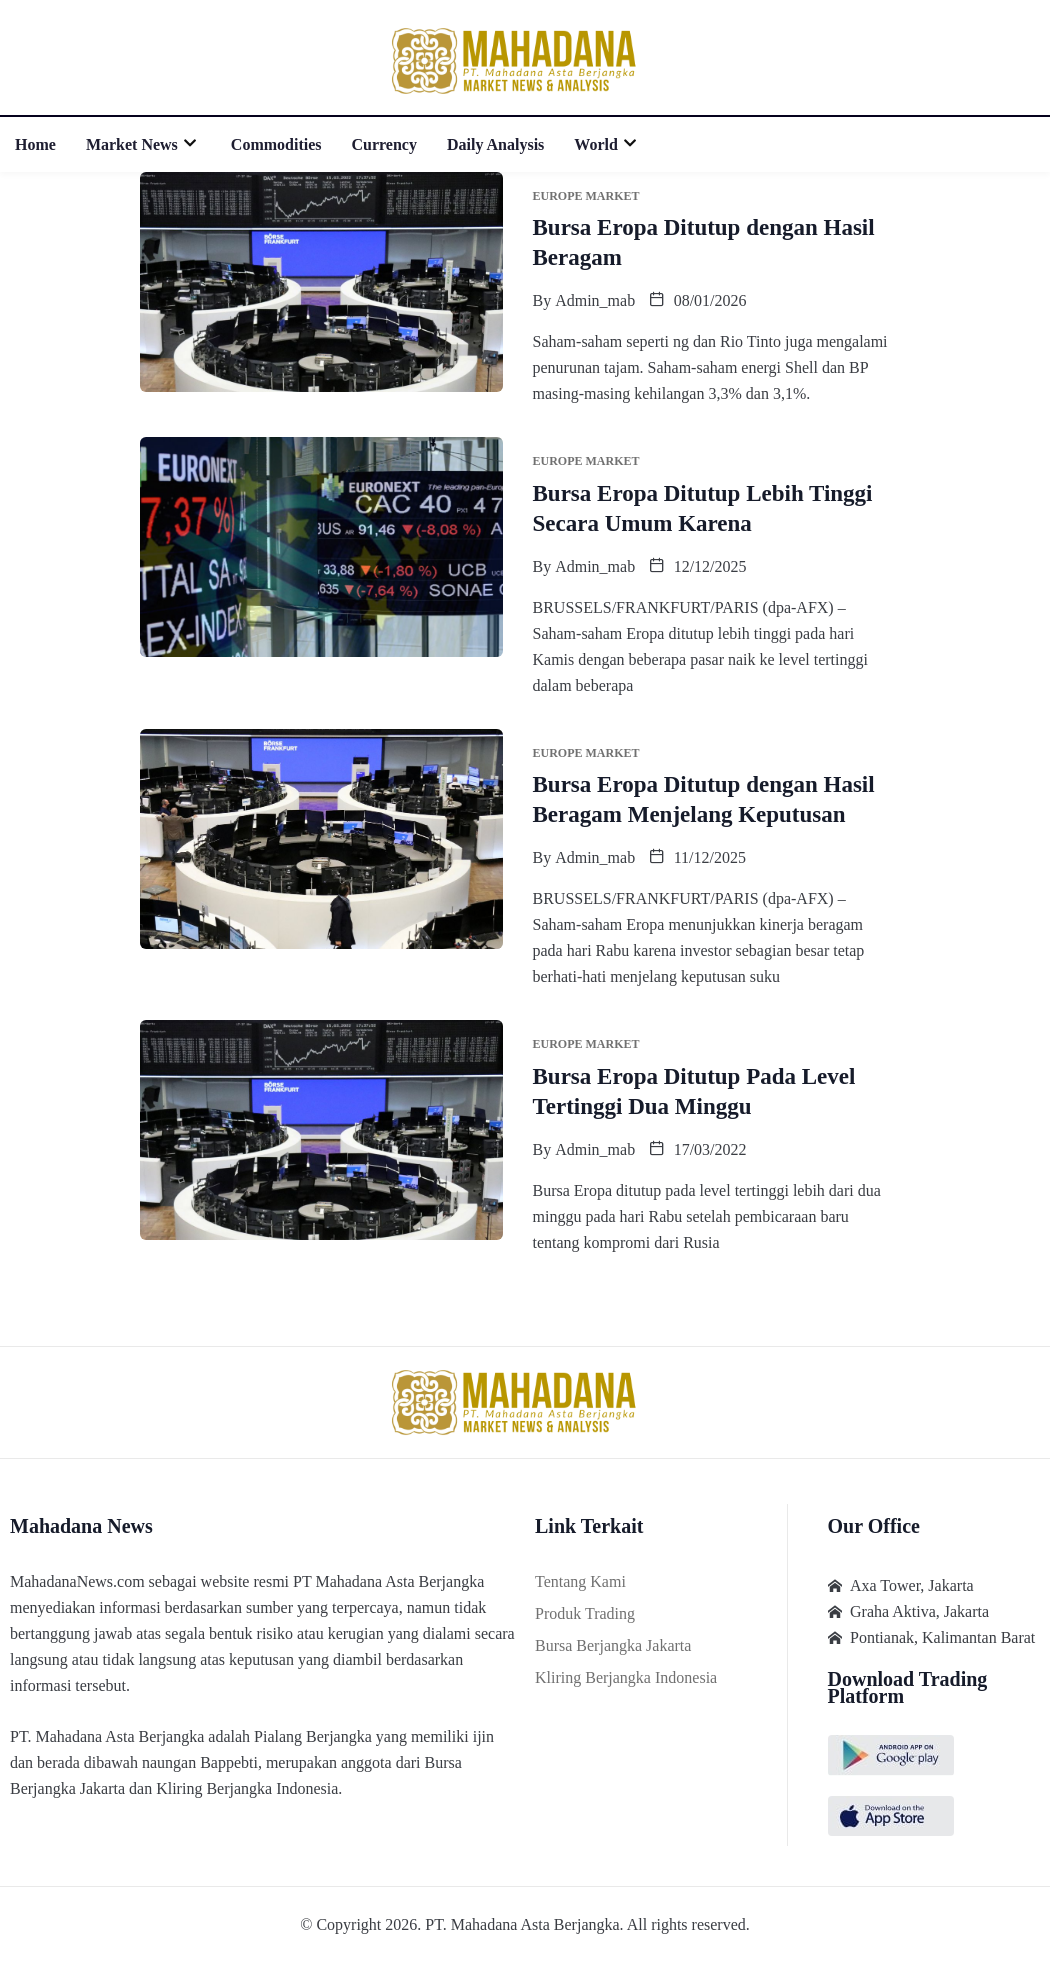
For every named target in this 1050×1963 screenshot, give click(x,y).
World (607, 144)
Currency (384, 144)
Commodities (276, 144)
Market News (143, 144)
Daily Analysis (495, 144)
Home (35, 144)
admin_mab (595, 300)
